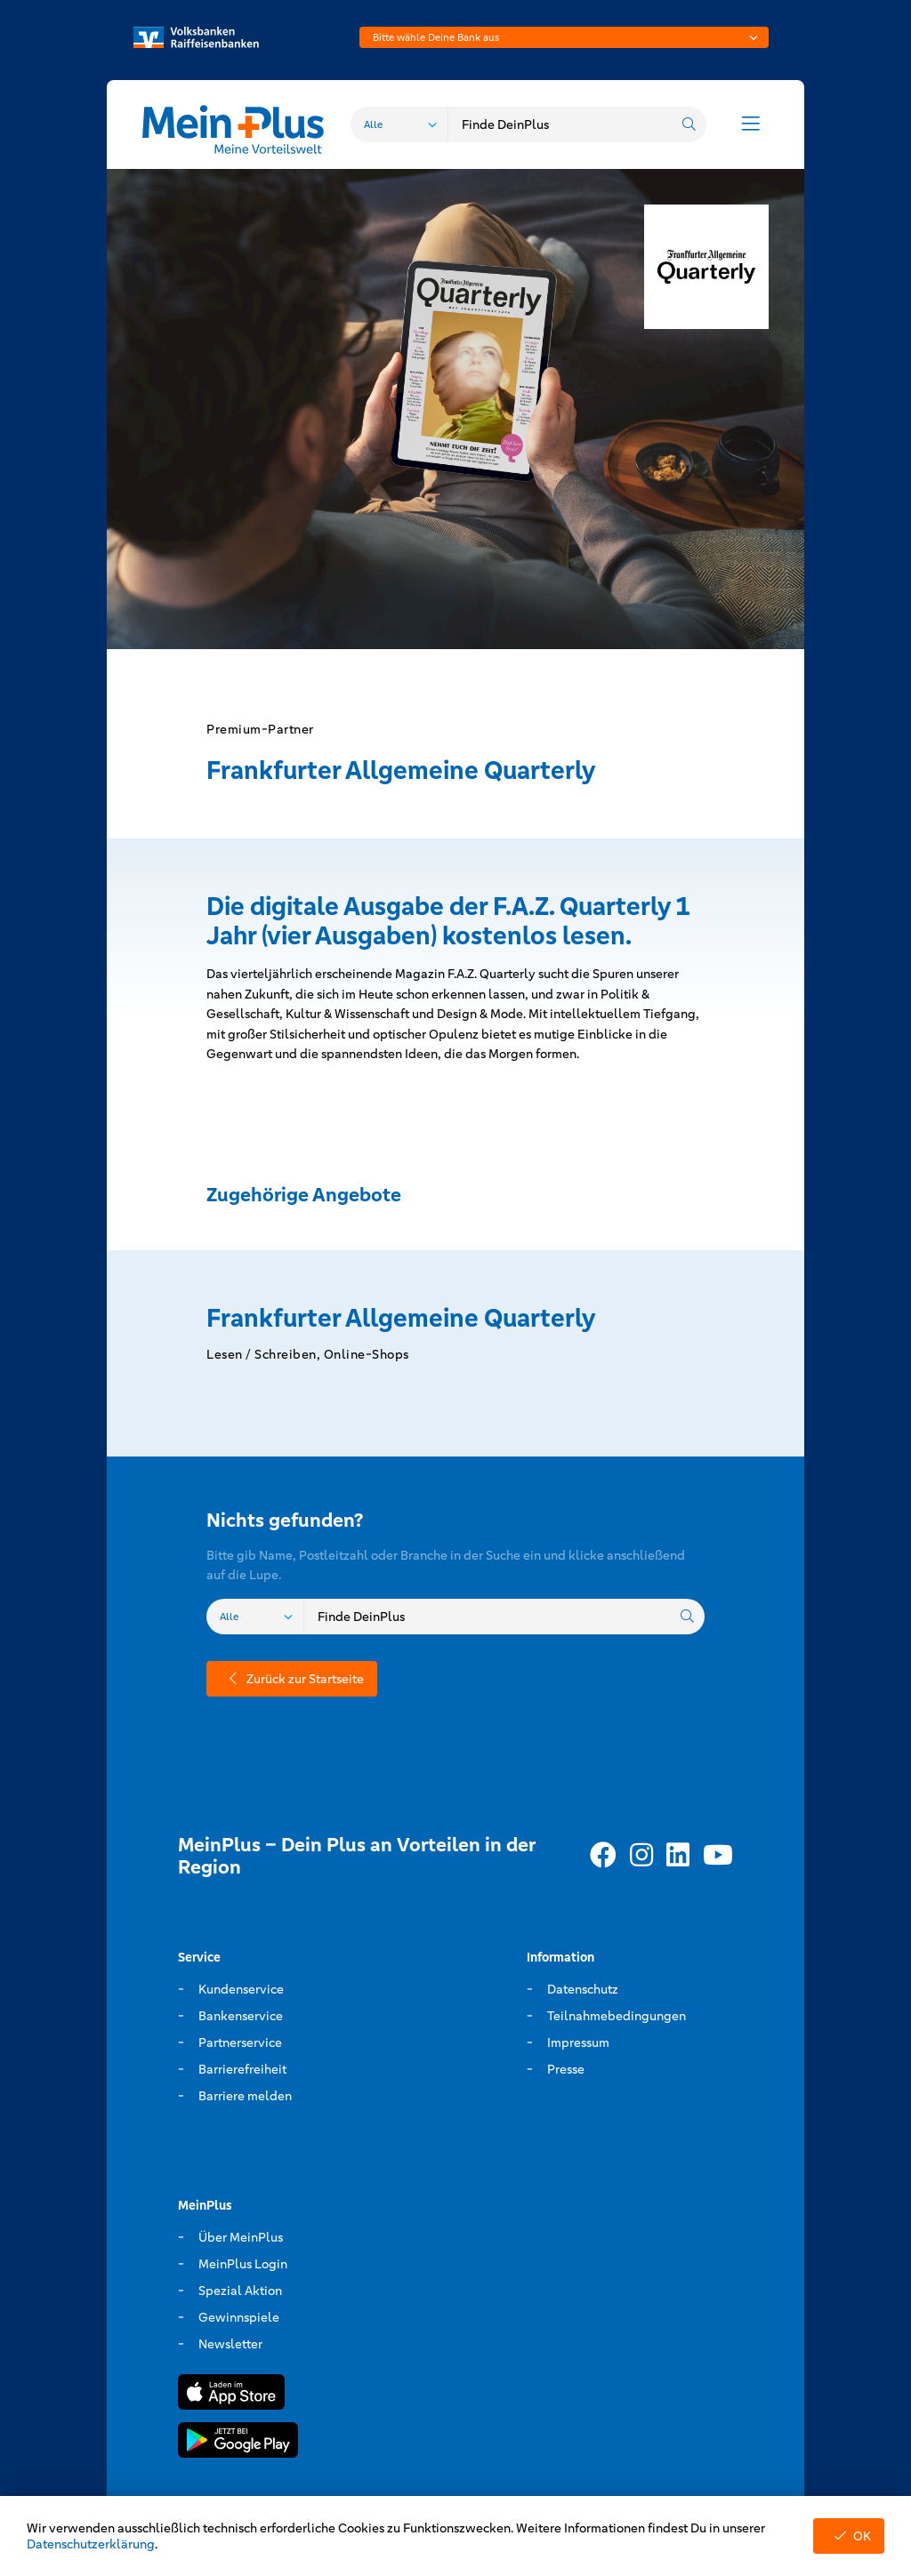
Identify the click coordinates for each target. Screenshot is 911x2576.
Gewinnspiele (238, 2317)
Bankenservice (240, 2016)
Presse (565, 2069)
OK (848, 2536)
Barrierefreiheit (242, 2069)
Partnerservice (240, 2042)
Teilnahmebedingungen (616, 2016)
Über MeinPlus (240, 2237)
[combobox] (564, 37)
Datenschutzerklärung (91, 2544)
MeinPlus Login (242, 2264)
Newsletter (230, 2344)
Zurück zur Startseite (292, 1679)
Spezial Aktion (240, 2291)
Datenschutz (582, 1989)
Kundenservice (241, 1989)
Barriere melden (245, 2096)
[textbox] (564, 37)
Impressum (578, 2042)
